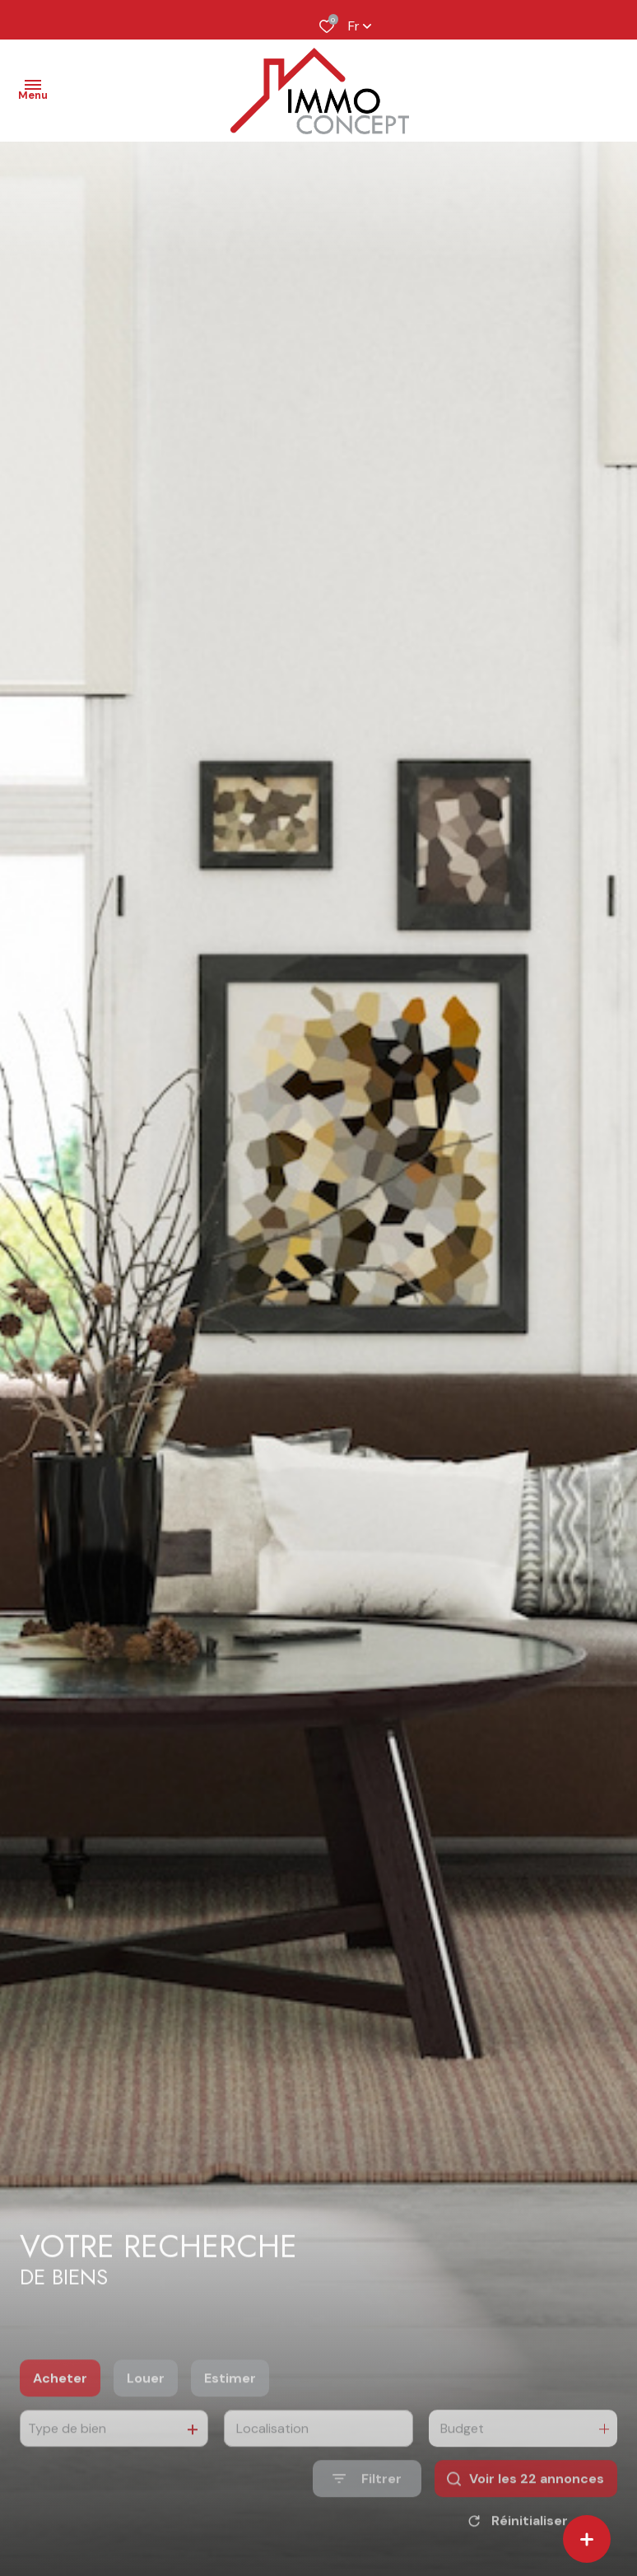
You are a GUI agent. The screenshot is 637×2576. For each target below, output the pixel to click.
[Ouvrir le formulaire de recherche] (367, 2511)
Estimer (230, 2410)
